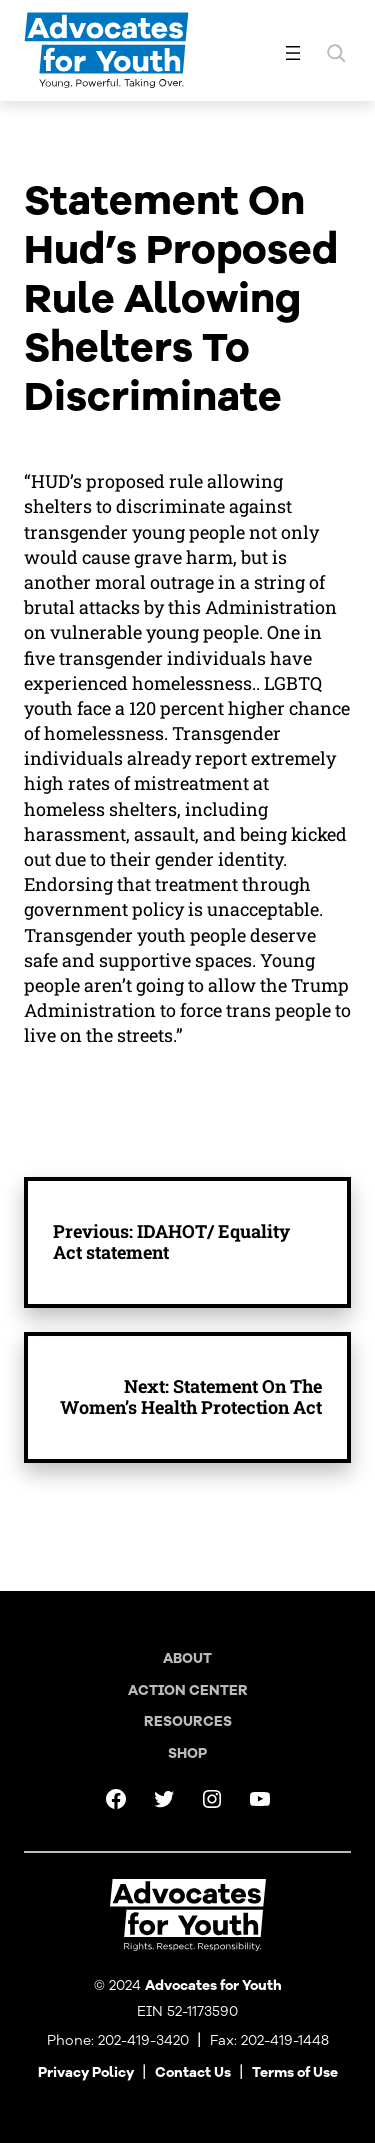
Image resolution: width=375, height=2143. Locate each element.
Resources (188, 1721)
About (187, 1658)
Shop (187, 1753)
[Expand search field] (336, 53)
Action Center (188, 1690)
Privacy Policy (86, 2072)
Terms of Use (295, 2072)
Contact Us (193, 2072)
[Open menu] (293, 53)
